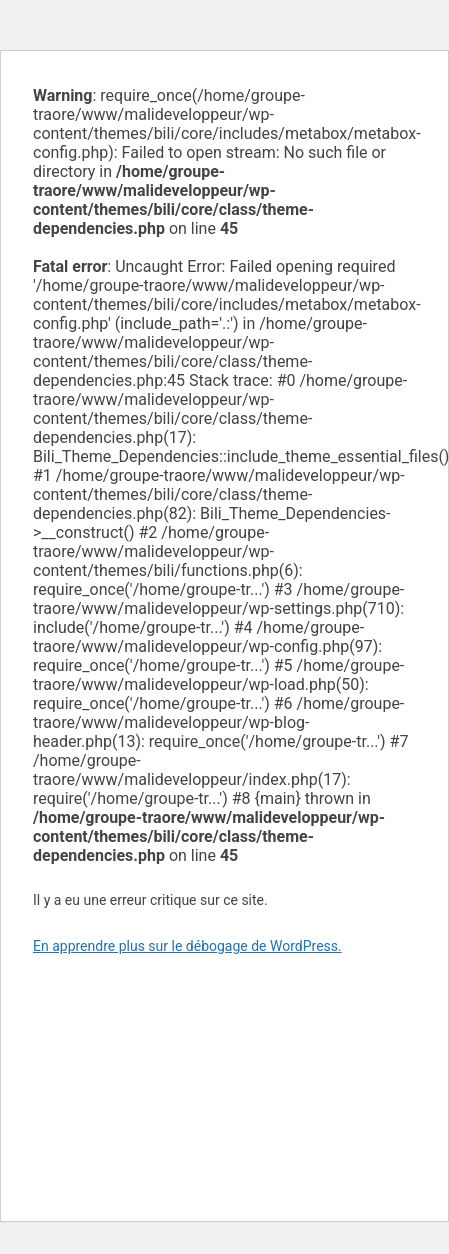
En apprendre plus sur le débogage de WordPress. (187, 946)
